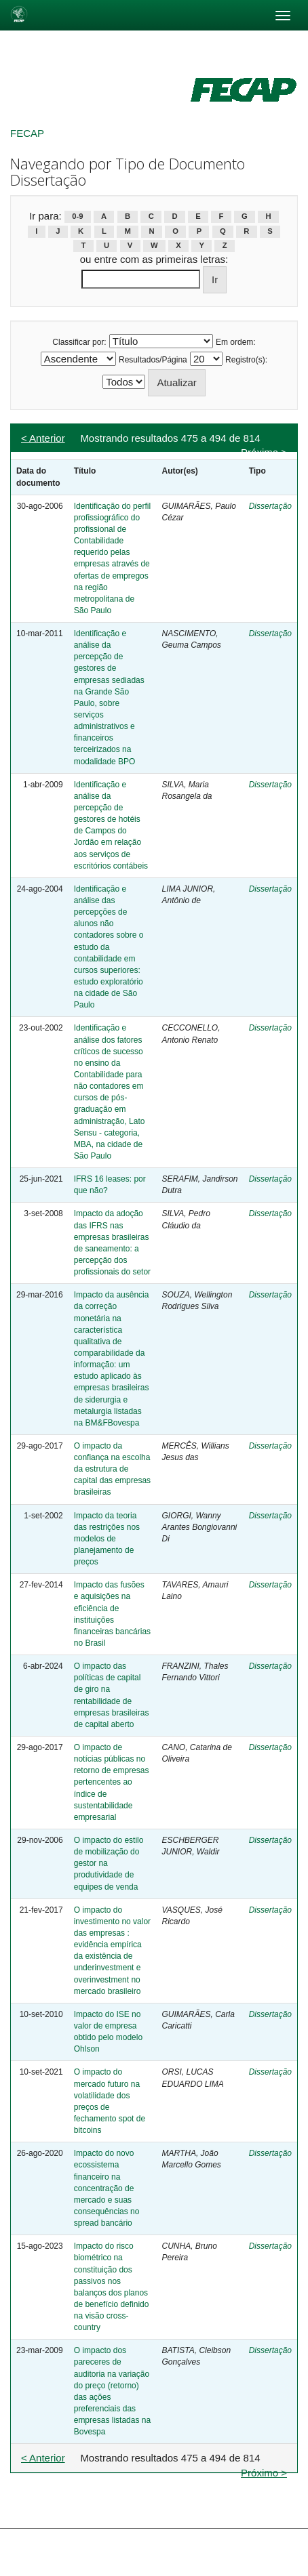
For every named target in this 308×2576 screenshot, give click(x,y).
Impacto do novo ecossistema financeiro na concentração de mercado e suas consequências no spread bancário (107, 2188)
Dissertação (270, 506)
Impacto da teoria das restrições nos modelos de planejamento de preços (107, 1539)
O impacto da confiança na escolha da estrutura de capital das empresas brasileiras (112, 1469)
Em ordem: (236, 342)
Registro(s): (246, 360)
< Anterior (43, 438)
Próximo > (264, 452)
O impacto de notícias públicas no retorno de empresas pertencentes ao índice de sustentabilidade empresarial (111, 1782)
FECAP (27, 133)
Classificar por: (79, 342)
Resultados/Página (153, 360)
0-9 (77, 217)
